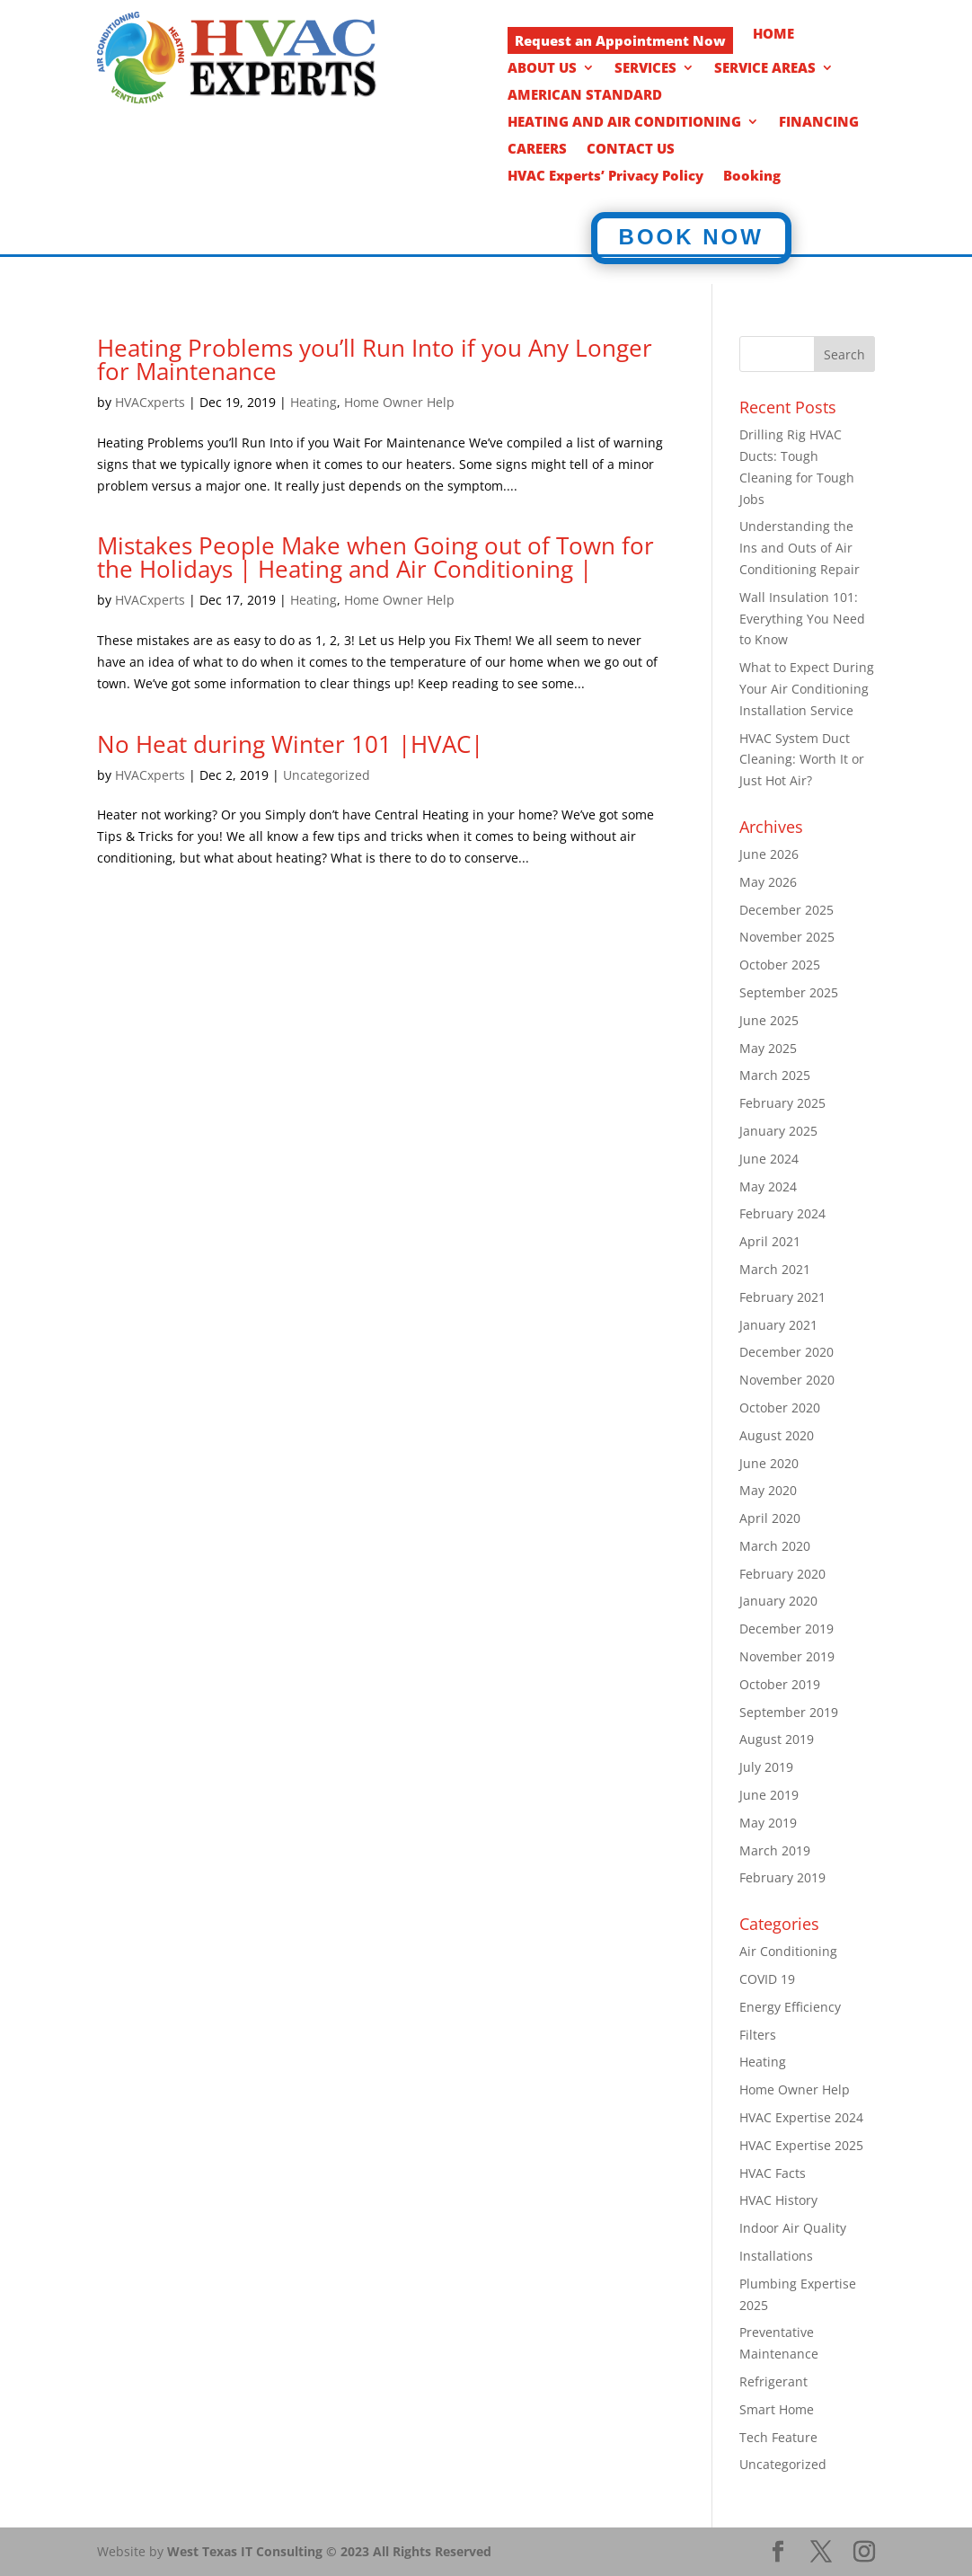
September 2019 (788, 1712)
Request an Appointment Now (620, 40)
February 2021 (782, 1297)
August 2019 (776, 1739)
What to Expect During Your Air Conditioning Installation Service (806, 689)
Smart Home (776, 2409)
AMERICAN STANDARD (585, 95)
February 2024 (782, 1213)
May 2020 (768, 1490)
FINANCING (819, 122)
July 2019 (766, 1766)
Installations (776, 2255)
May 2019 (768, 1822)
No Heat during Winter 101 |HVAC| (290, 744)
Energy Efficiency (790, 2006)
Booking (752, 176)
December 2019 (786, 1628)
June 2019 (769, 1794)
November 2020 (787, 1379)
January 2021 (778, 1324)
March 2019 (774, 1850)
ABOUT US (542, 68)
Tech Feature (778, 2437)
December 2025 (786, 909)
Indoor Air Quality (792, 2227)
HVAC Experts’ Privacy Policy (605, 176)
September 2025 (788, 992)
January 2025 (778, 1130)
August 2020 (776, 1435)
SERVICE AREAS (765, 68)
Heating (313, 402)
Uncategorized (326, 774)
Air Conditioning (788, 1951)
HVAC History (778, 2200)
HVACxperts (150, 402)
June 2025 (769, 1020)
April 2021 (769, 1241)
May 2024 (768, 1186)
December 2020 (786, 1351)
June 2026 (769, 854)
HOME (773, 34)
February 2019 (782, 1877)
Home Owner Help (399, 402)
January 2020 (778, 1600)
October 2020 (779, 1407)
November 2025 (787, 936)
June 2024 (769, 1158)
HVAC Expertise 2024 (801, 2117)
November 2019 (787, 1656)
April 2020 (769, 1518)
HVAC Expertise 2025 (801, 2145)
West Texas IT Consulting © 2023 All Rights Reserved (329, 2551)
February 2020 (782, 1573)
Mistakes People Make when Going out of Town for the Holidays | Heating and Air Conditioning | (375, 557)
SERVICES (645, 68)
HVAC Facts (772, 2173)
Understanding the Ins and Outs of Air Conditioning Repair (799, 548)
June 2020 (769, 1463)
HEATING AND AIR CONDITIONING (624, 122)
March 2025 (774, 1075)
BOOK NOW (691, 237)
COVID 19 (767, 1978)
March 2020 (774, 1545)
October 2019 (779, 1684)
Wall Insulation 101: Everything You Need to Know (802, 619)
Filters (757, 2034)
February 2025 (782, 1102)
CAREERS (537, 149)
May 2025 (768, 1048)
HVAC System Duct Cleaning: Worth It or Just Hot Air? (801, 760)
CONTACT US (631, 149)
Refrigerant (773, 2381)
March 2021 (774, 1269)
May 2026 (768, 881)
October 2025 (779, 964)
